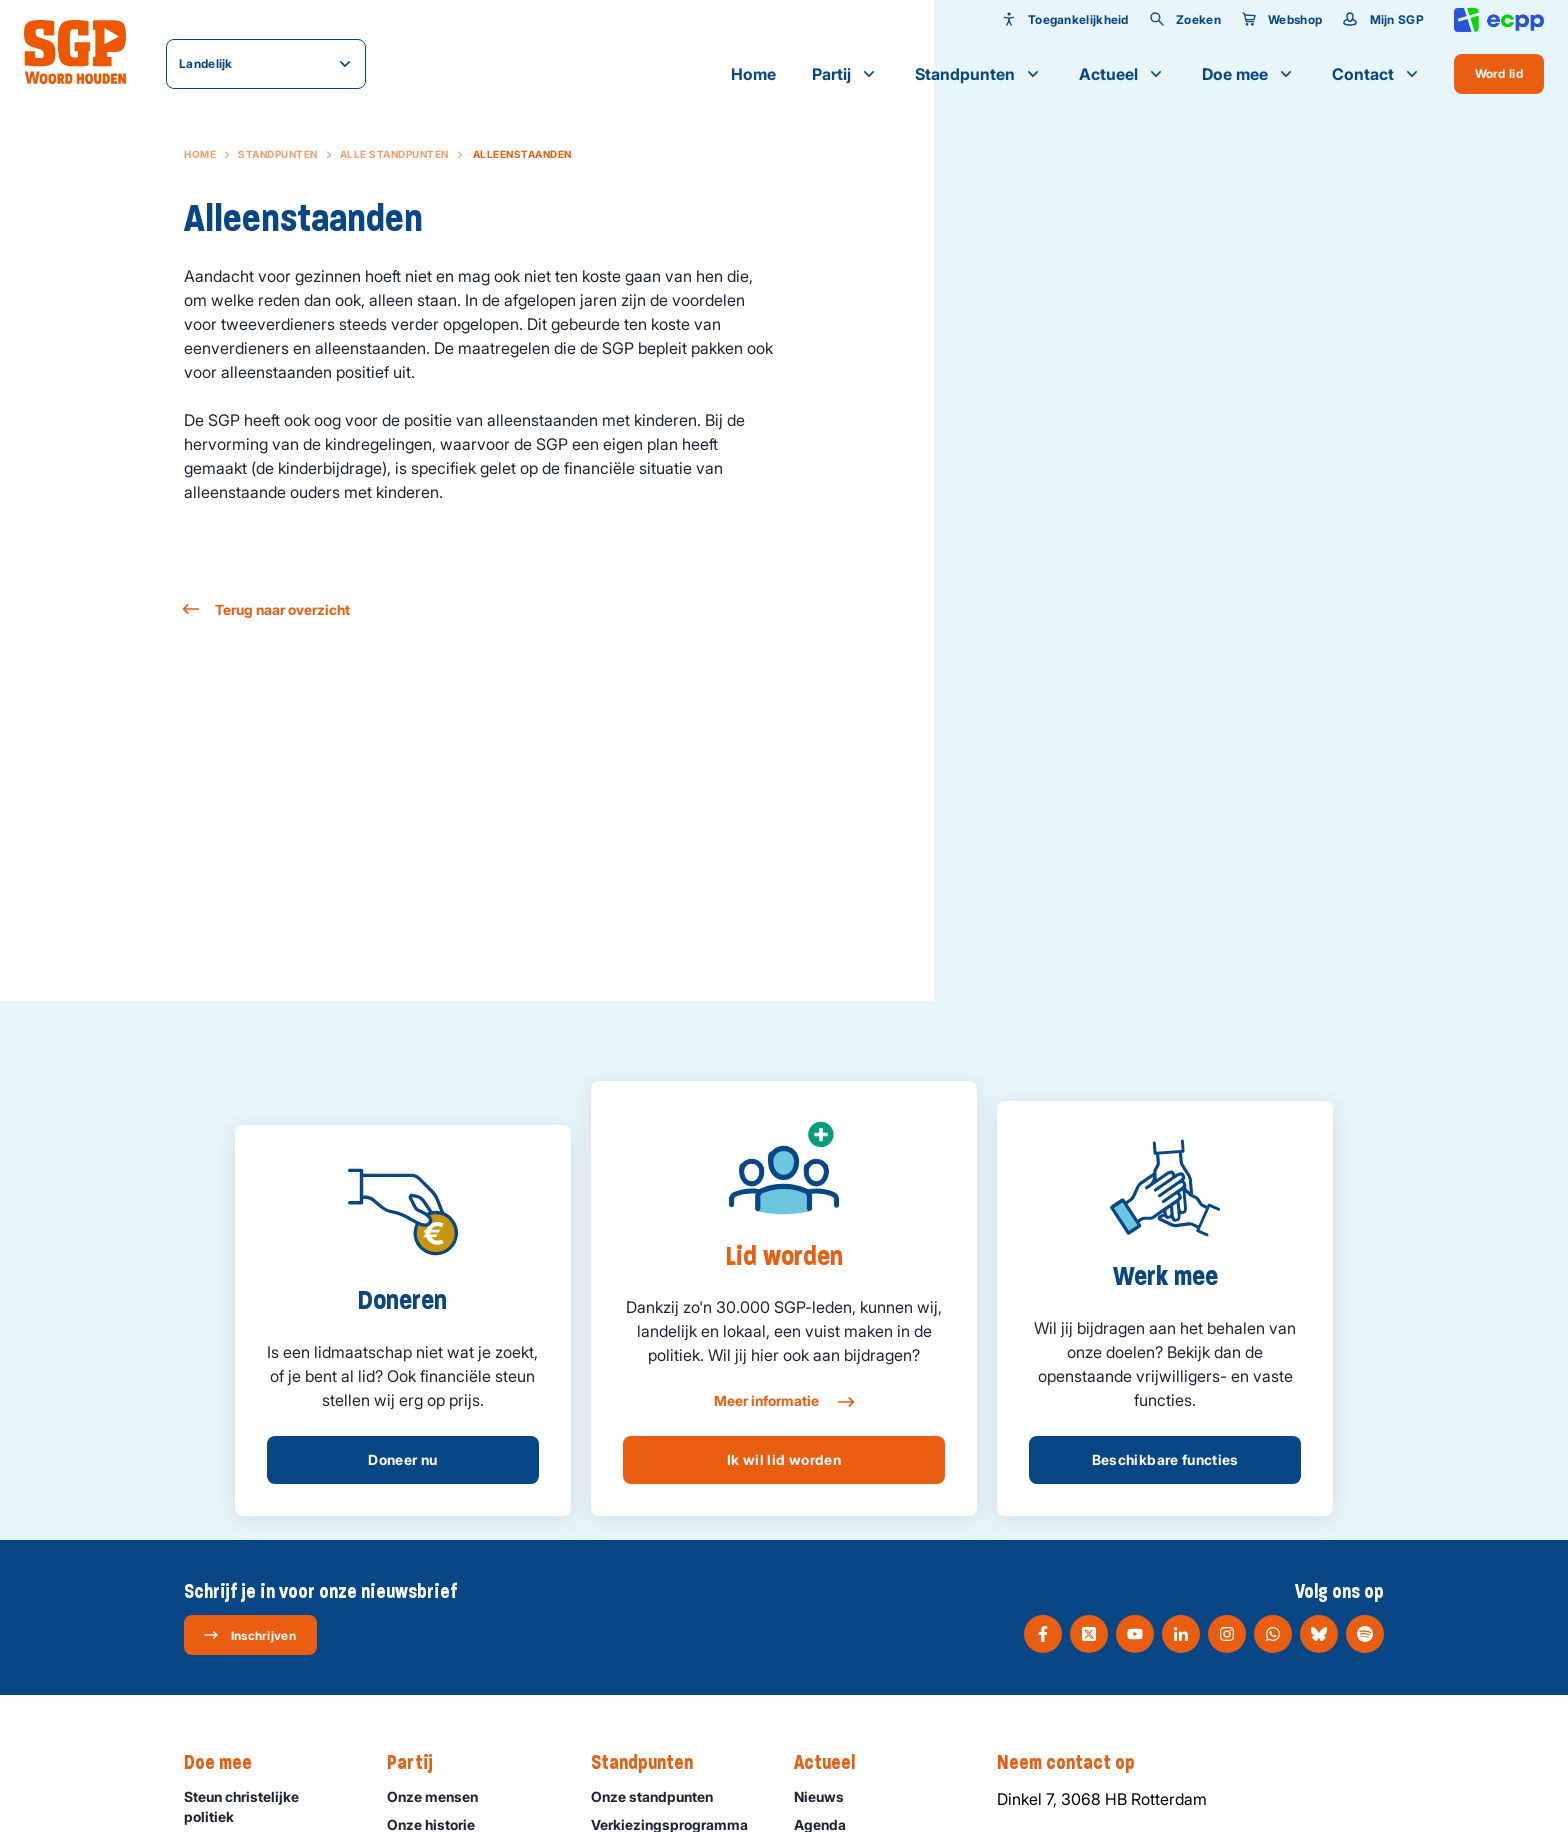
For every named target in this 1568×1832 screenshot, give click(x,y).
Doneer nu (402, 1459)
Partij (845, 74)
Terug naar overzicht (267, 609)
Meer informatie (783, 1402)
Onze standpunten (661, 1796)
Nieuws (828, 1796)
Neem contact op (1076, 1763)
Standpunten (979, 74)
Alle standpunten (394, 154)
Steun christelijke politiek (269, 1806)
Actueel (1122, 74)
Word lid (1499, 73)
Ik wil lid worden (784, 1459)
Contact (1377, 74)
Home (753, 74)
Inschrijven (249, 1635)
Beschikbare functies (1165, 1459)
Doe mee (1249, 74)
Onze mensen (441, 1796)
